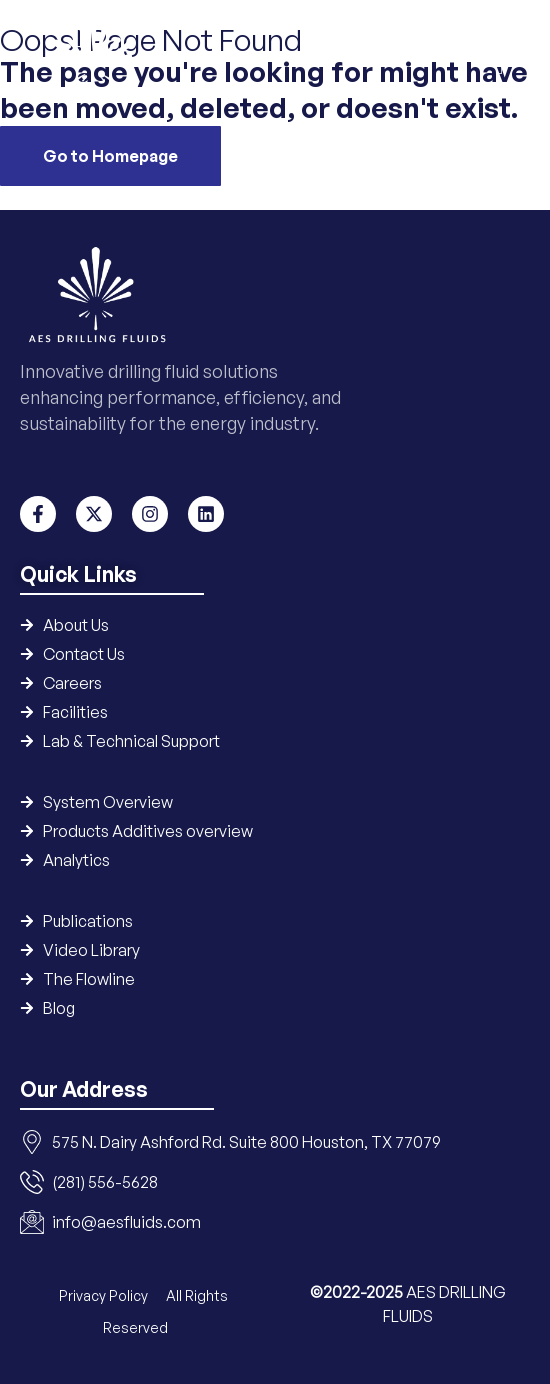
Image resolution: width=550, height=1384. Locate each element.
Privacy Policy (105, 1295)
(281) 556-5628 (105, 1182)
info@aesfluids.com (126, 1222)
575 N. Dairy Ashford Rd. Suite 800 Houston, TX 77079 (246, 1142)
